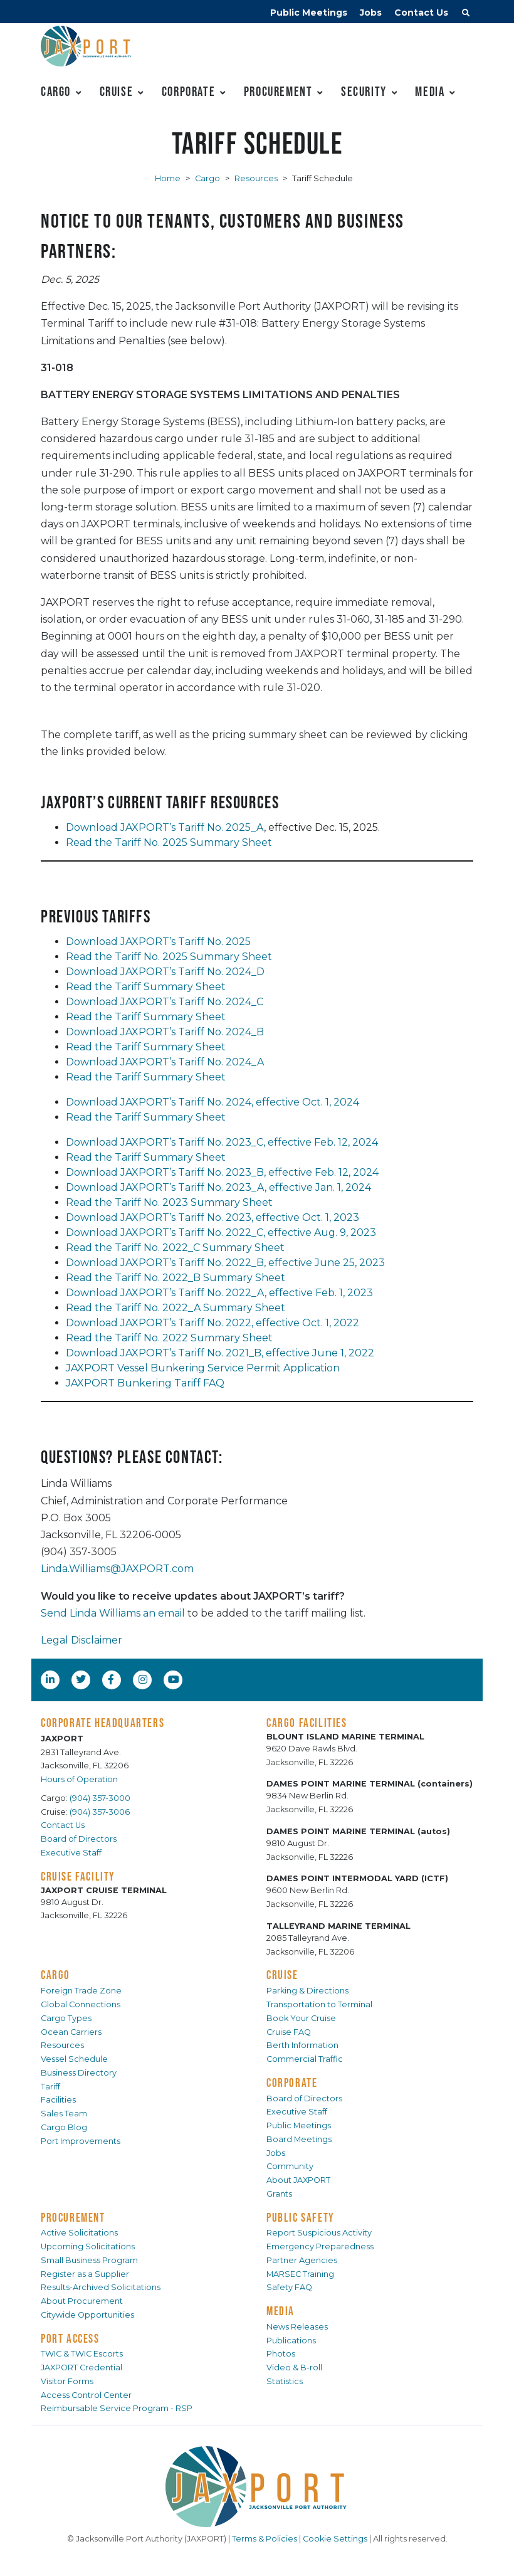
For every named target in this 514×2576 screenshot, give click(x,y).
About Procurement (82, 2301)
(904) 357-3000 (100, 1798)
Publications (291, 2340)
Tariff (50, 2086)
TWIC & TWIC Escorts (82, 2353)
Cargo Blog (64, 2127)
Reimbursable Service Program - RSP (116, 2408)
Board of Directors (79, 1839)
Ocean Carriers (71, 2032)
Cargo (56, 91)
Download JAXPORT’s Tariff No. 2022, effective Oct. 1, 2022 (212, 1323)
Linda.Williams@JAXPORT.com (117, 1569)
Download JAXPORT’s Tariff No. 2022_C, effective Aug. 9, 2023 (221, 1232)
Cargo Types (66, 2018)
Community (289, 2166)
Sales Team (64, 2113)
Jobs (371, 12)
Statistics (284, 2381)
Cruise (117, 91)
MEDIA (280, 2311)
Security (364, 91)
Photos (280, 2353)
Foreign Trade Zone (81, 1990)
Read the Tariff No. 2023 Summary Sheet (169, 1202)
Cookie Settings (335, 2538)
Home (168, 178)
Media (429, 91)
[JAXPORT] (257, 2486)
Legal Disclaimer (81, 1640)
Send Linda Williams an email (113, 1613)
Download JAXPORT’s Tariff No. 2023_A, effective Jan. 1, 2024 (218, 1187)
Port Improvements (80, 2141)
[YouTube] (175, 1679)
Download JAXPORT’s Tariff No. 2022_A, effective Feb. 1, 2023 (219, 1293)
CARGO (55, 1975)
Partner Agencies (301, 2260)
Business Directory (79, 2072)
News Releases (297, 2326)
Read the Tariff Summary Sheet (146, 987)
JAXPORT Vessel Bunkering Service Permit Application (203, 1368)
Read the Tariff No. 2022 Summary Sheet (169, 1338)
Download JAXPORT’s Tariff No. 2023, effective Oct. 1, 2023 (212, 1217)
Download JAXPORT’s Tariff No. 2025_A (165, 827)
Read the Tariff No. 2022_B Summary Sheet (175, 1278)
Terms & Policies (264, 2538)
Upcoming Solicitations (88, 2246)
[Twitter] (82, 1679)
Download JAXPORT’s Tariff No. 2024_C (164, 1002)
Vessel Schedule (74, 2059)
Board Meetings (299, 2139)
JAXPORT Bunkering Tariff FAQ (145, 1383)
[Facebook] (111, 1679)
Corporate (188, 91)
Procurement (278, 91)
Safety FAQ (289, 2287)
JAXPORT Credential (81, 2367)
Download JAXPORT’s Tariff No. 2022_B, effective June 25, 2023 (225, 1263)
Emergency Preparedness (320, 2246)
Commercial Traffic (304, 2059)
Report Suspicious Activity (319, 2232)
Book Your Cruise (301, 2018)
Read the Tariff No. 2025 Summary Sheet (169, 842)
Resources (256, 178)
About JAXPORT (298, 2180)
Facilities (58, 2099)
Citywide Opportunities (87, 2315)
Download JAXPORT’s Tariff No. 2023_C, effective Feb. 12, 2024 (222, 1142)
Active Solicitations (79, 2232)
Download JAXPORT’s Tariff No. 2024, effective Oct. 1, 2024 (212, 1102)
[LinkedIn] (51, 1679)
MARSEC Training (300, 2274)
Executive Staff (71, 1852)
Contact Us (421, 12)
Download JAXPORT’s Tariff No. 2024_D (165, 972)
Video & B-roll (294, 2367)
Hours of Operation (79, 1779)
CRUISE (282, 1975)
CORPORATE (291, 2082)
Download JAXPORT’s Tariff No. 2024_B (165, 1032)
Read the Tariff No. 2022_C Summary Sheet (175, 1248)
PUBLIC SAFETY (300, 2217)
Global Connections (80, 2004)
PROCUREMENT (73, 2217)
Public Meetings (308, 12)
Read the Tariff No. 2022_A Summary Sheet (175, 1308)
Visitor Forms (67, 2381)
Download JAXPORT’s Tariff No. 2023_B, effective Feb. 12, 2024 (222, 1172)
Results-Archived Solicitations (100, 2287)
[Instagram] (144, 1679)
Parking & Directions (307, 1990)
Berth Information (302, 2045)
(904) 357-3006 (100, 1812)
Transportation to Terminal (319, 2004)
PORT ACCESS (70, 2338)
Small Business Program (89, 2260)
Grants (279, 2194)
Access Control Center (86, 2395)
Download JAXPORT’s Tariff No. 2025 (158, 942)
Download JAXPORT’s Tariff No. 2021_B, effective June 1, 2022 (220, 1353)
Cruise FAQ (288, 2032)
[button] (465, 14)
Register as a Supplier (85, 2274)
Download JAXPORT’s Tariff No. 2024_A (165, 1062)
